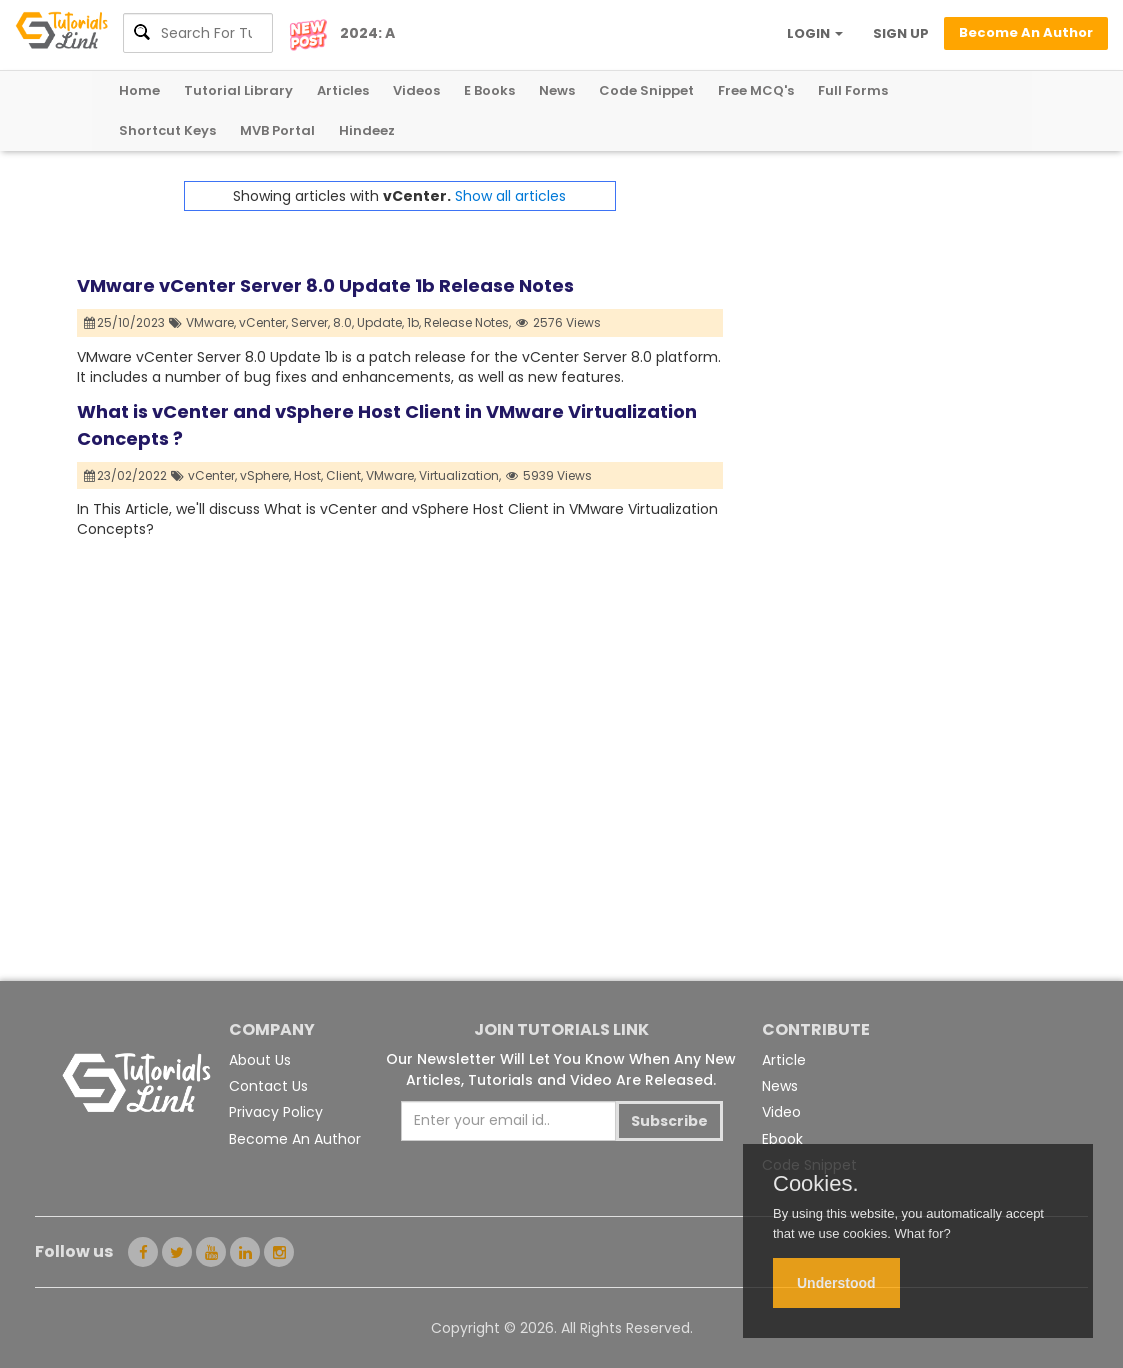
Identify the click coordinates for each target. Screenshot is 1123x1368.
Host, (308, 475)
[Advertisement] (884, 306)
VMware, (211, 322)
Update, (380, 322)
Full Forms (853, 90)
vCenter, (263, 322)
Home (139, 90)
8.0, (343, 322)
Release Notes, (467, 322)
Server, (310, 322)
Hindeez (367, 130)
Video (781, 1112)
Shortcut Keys (167, 130)
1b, (414, 322)
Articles (343, 90)
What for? (922, 1233)
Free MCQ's (756, 90)
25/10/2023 (125, 322)
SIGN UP (901, 33)
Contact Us (268, 1086)
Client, (344, 475)
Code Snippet (646, 90)
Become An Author (295, 1139)
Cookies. (816, 1184)
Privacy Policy (276, 1112)
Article (784, 1060)
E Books (489, 90)
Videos (416, 90)
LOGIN (815, 33)
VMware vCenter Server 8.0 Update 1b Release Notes (325, 285)
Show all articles (510, 196)
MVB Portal (277, 130)
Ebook (782, 1139)
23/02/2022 (126, 475)
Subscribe (669, 1121)
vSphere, (265, 475)
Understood (836, 1283)
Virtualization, (460, 475)
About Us (260, 1060)
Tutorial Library (238, 90)
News (557, 90)
